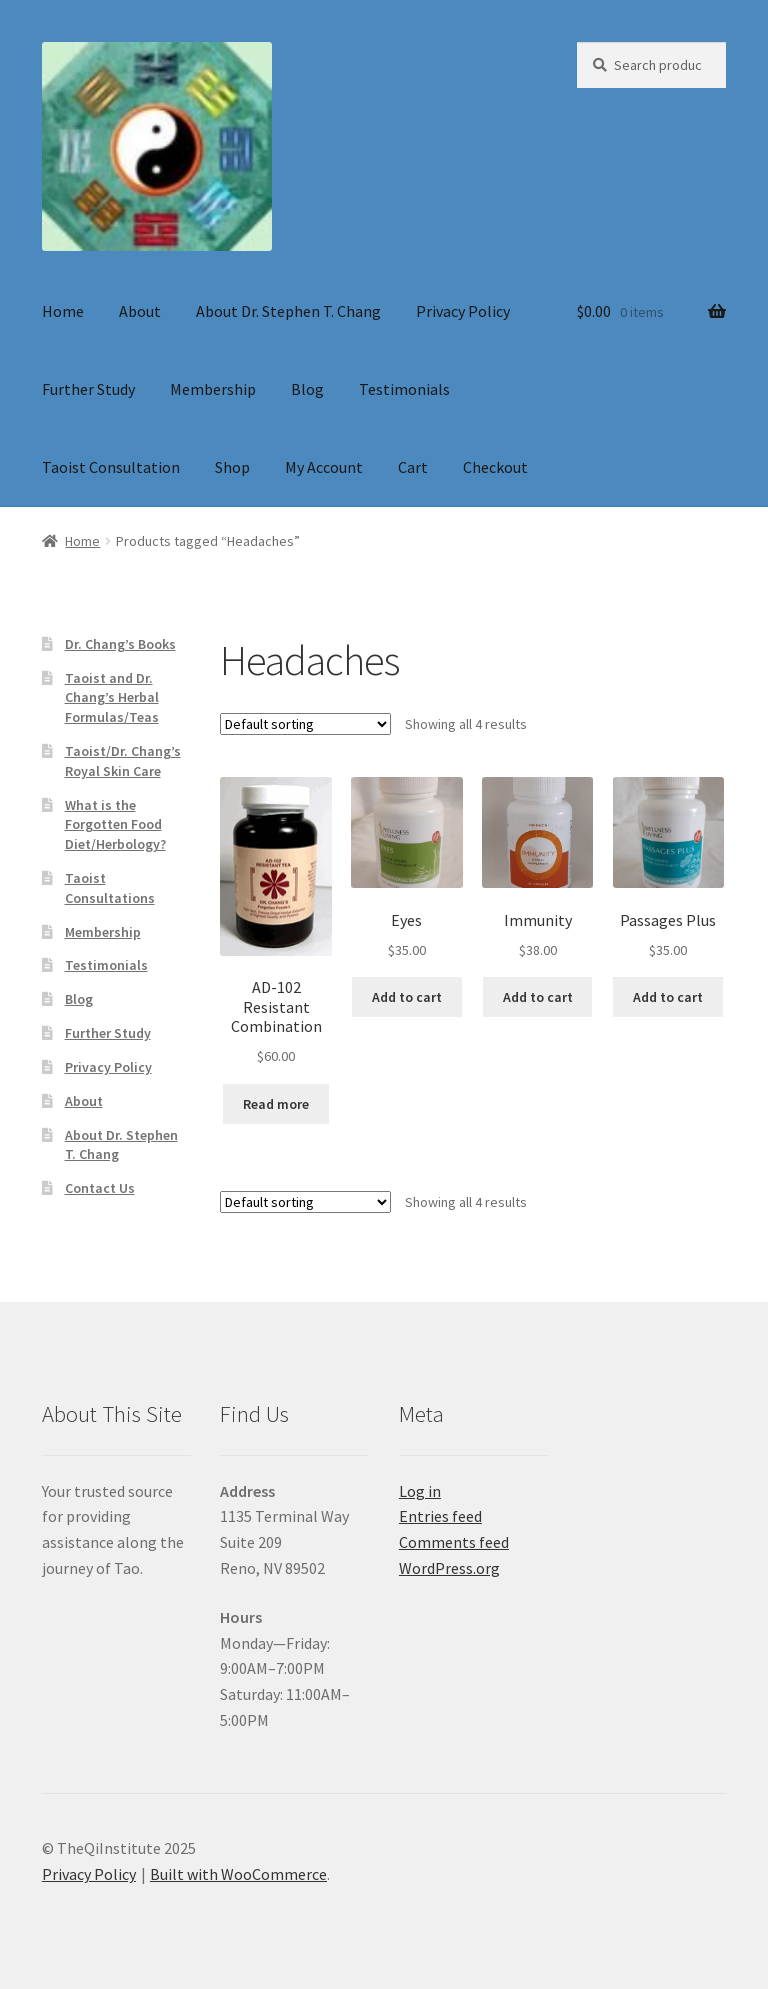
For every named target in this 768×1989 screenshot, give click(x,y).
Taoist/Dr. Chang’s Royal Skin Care (123, 761)
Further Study (88, 389)
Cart (413, 467)
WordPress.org (449, 1568)
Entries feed (440, 1516)
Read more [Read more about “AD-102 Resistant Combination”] (276, 1104)
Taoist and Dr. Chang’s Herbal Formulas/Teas (112, 698)
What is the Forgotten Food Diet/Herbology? (115, 825)
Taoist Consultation (111, 467)
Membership (213, 389)
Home (63, 311)
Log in (420, 1491)
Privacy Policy (463, 311)
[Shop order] (305, 724)
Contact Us (100, 1188)
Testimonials (404, 389)
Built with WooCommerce (238, 1874)
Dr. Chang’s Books (120, 644)
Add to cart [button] (407, 997)
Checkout (495, 467)
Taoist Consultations (110, 888)
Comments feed (454, 1542)
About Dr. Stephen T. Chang (288, 311)
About (140, 311)
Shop (232, 467)
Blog (307, 389)
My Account (324, 467)
